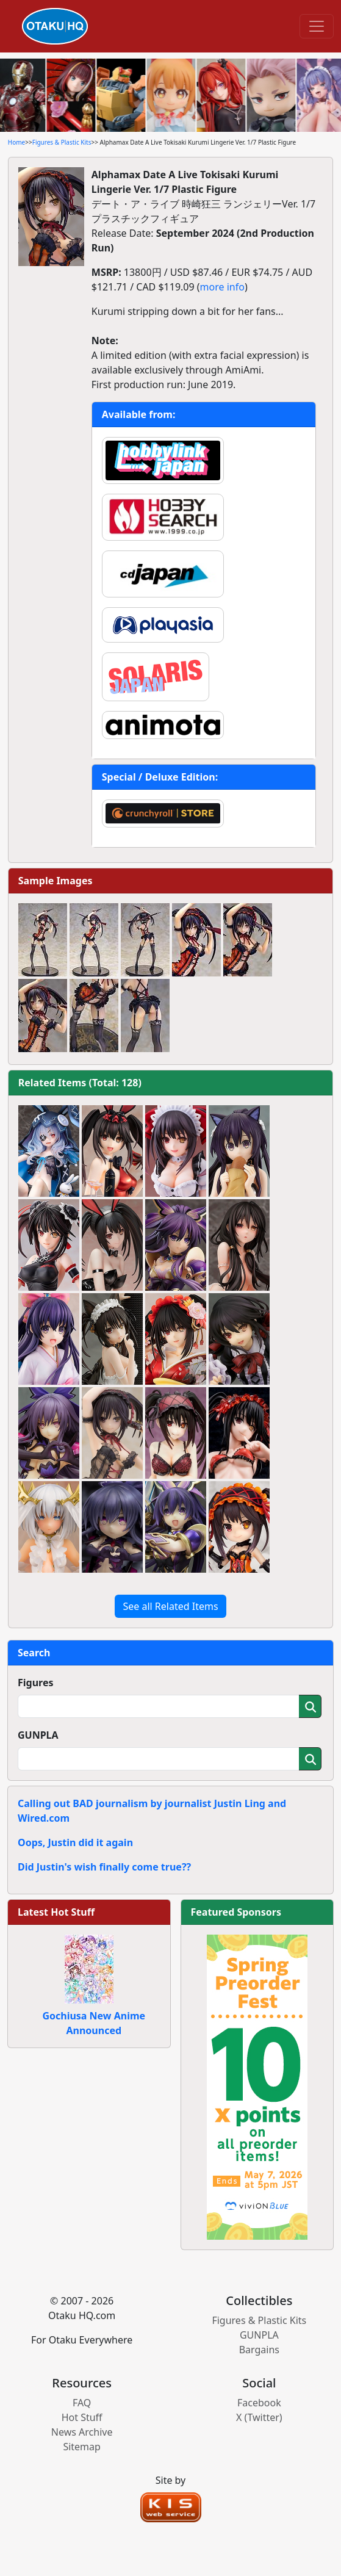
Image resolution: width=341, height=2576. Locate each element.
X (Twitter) (259, 2417)
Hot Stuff (82, 2417)
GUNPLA (38, 1735)
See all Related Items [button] (170, 1606)
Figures (36, 1682)
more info (222, 287)
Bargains (259, 2349)
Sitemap (82, 2446)
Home (16, 142)
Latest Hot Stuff (56, 1912)
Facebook (259, 2402)
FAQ (82, 2402)
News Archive (82, 2432)
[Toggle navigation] (317, 26)
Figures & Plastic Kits (62, 142)
